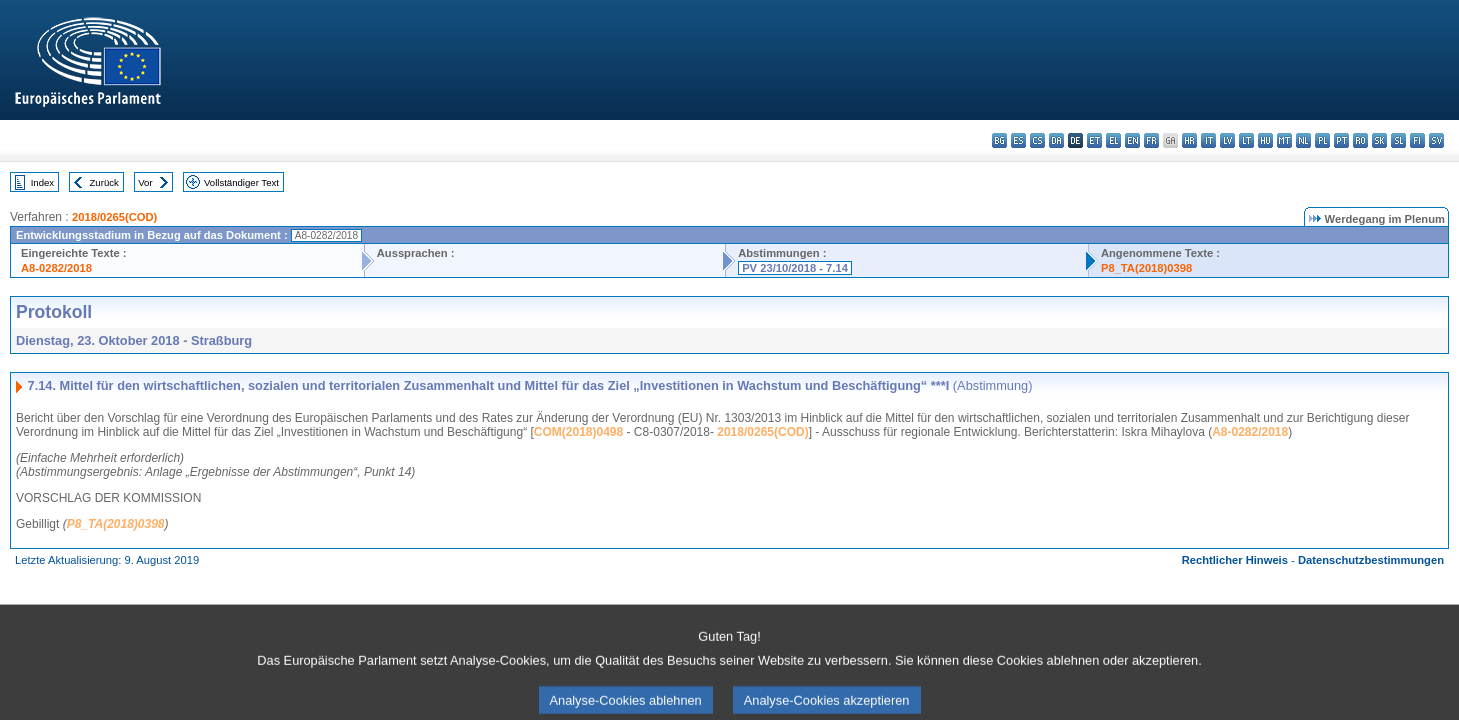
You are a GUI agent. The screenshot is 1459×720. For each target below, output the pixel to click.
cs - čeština (1037, 140)
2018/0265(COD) (114, 217)
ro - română (1360, 140)
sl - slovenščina (1398, 140)
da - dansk (1056, 140)
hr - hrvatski (1189, 140)
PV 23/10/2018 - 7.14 (795, 268)
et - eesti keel (1094, 140)
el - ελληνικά (1113, 140)
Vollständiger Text (241, 182)
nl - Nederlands (1303, 140)
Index (42, 182)
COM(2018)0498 (578, 432)
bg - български (999, 140)
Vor (145, 182)
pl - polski (1322, 140)
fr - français (1151, 140)
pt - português (1341, 140)
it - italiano (1208, 140)
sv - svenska (1436, 140)
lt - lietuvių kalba (1246, 140)
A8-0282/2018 (56, 268)
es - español (1018, 140)
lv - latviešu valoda (1227, 140)
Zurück (104, 182)
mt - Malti (1284, 140)
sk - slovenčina (1379, 140)
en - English (1132, 140)
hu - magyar (1265, 140)
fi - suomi (1417, 140)
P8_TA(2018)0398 (1146, 268)
